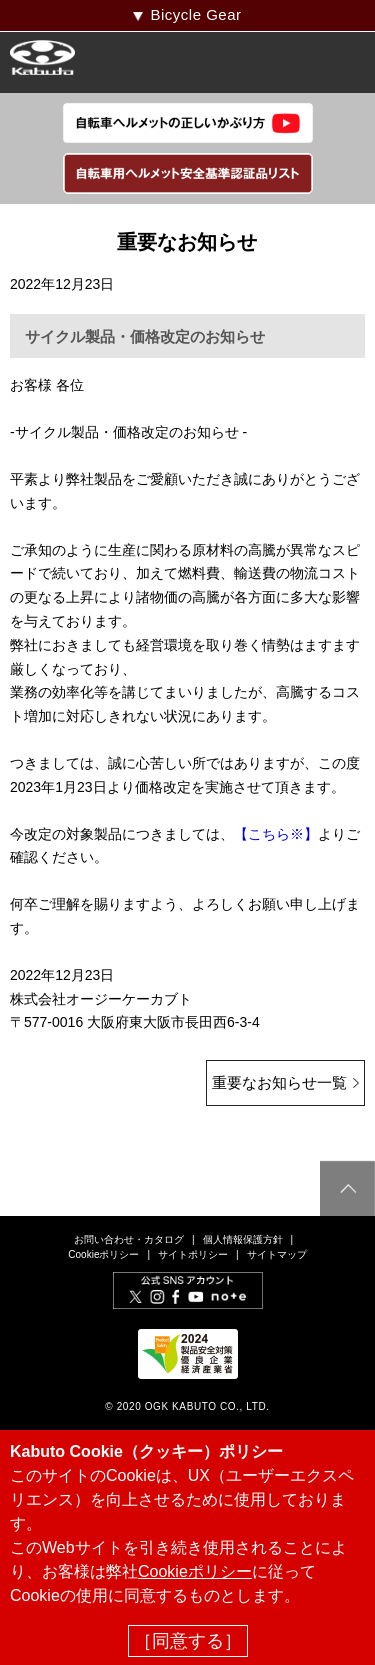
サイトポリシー (193, 1254)
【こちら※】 (276, 834)
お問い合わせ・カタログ (129, 1239)
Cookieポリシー (103, 1254)
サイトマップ (277, 1254)
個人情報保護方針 (243, 1239)
